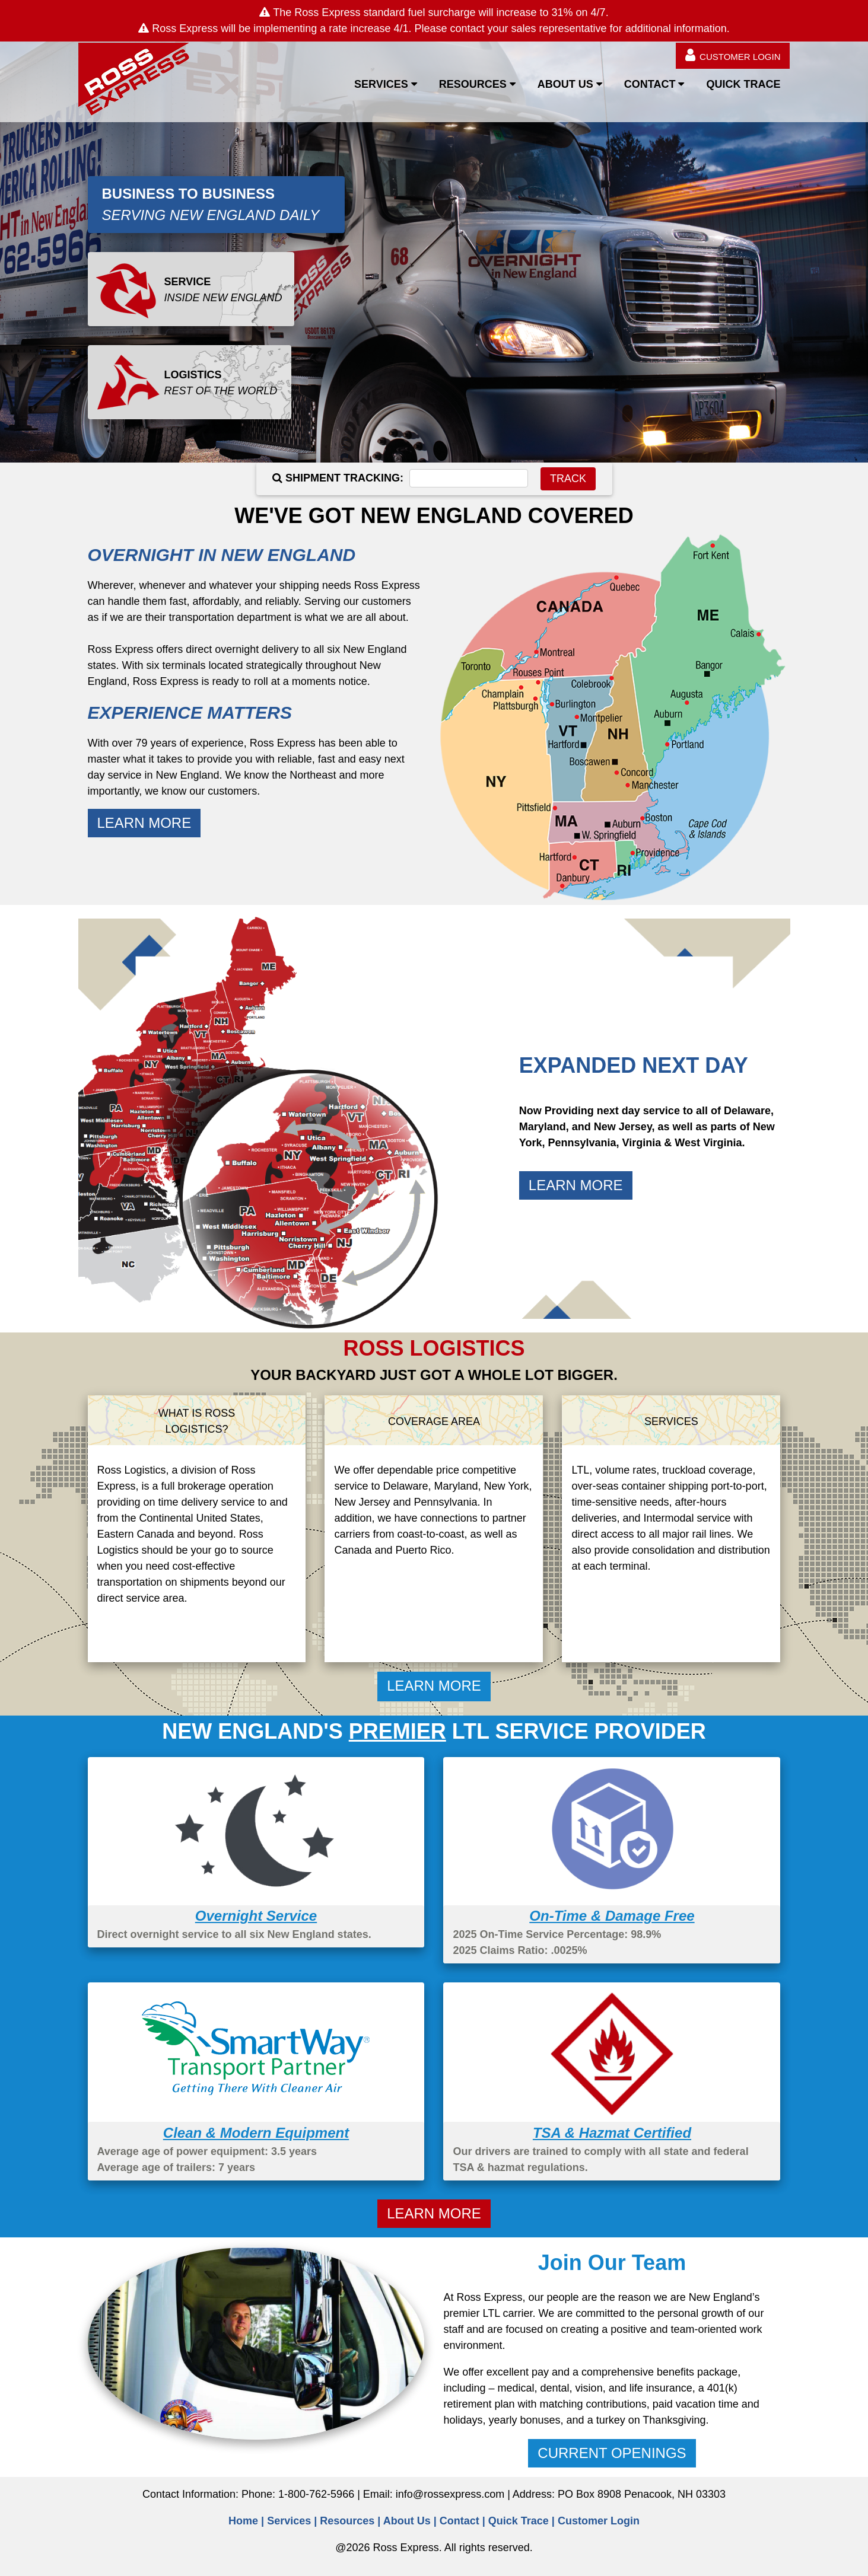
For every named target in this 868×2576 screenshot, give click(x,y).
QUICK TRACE (743, 84)
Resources (347, 2521)
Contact (459, 2521)
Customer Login (599, 2521)
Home (243, 2521)
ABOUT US (565, 84)
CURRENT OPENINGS (612, 2453)
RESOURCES (473, 84)
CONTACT (650, 84)
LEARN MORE (144, 823)
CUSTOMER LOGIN (732, 54)
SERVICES (381, 84)
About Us (407, 2521)
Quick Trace (518, 2521)
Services (289, 2521)
